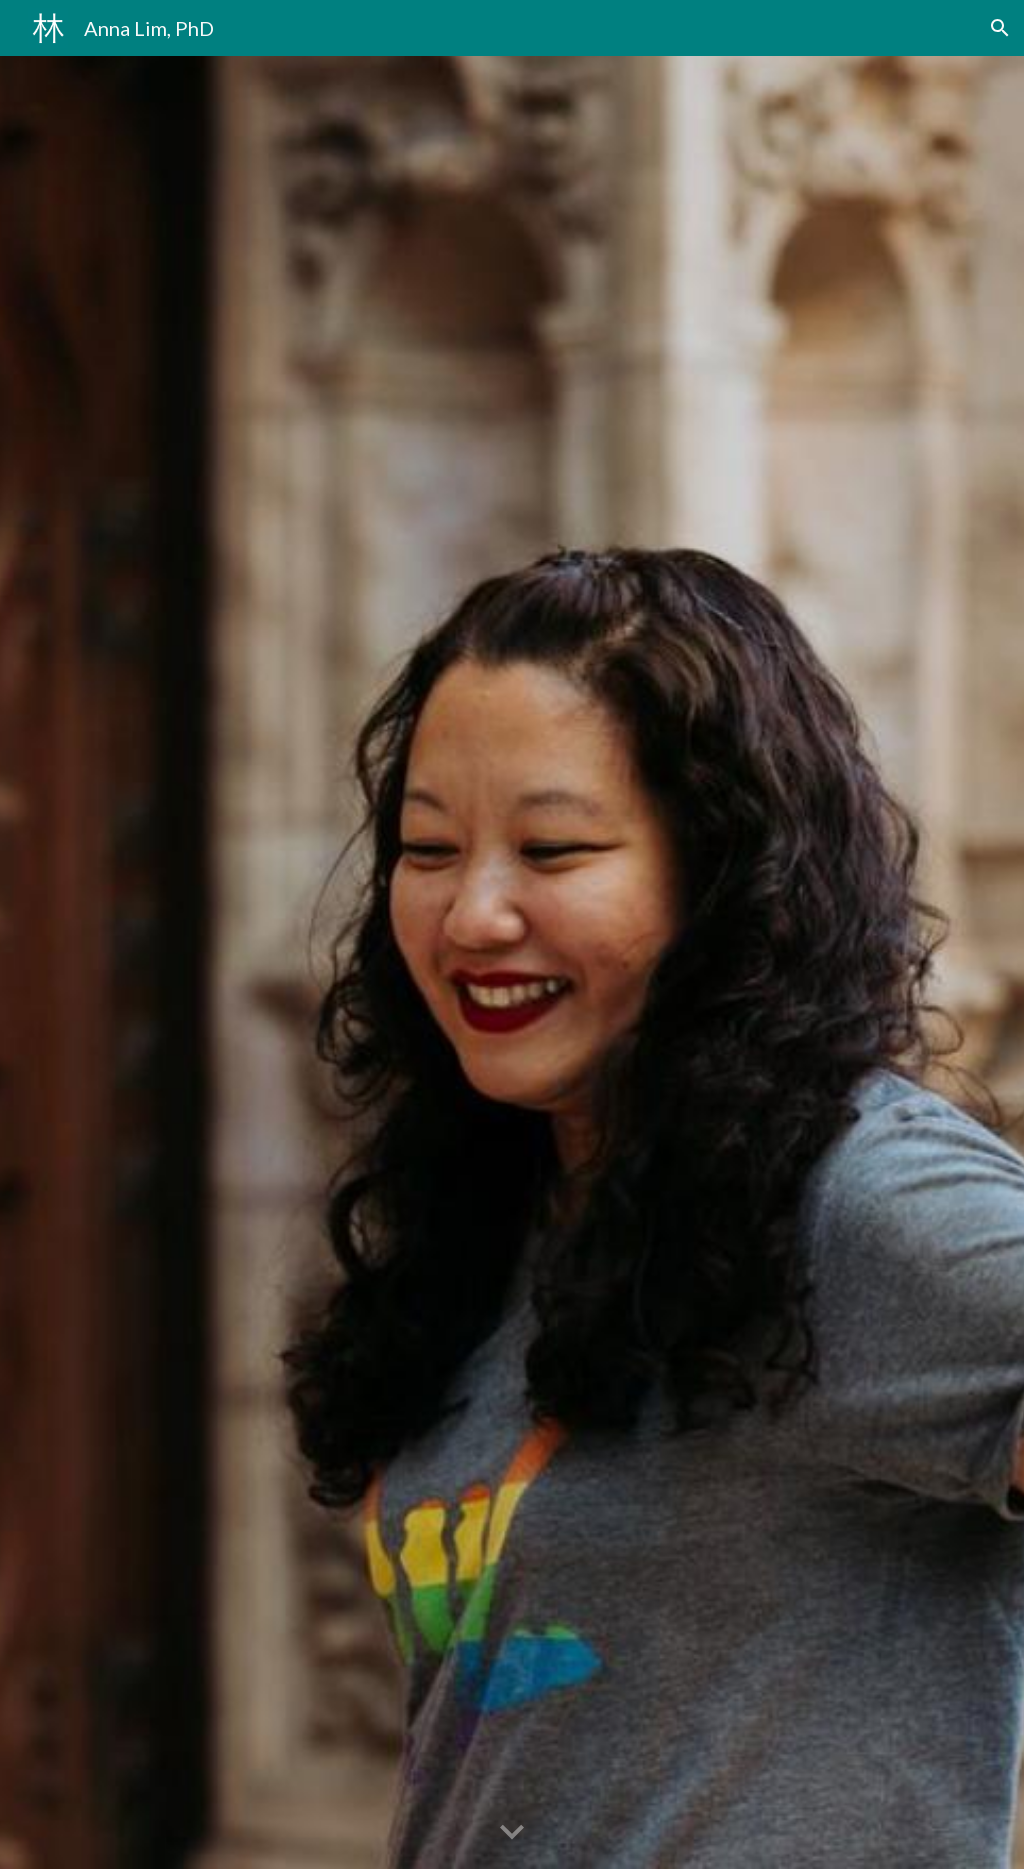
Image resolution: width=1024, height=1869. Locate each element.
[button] (1000, 28)
